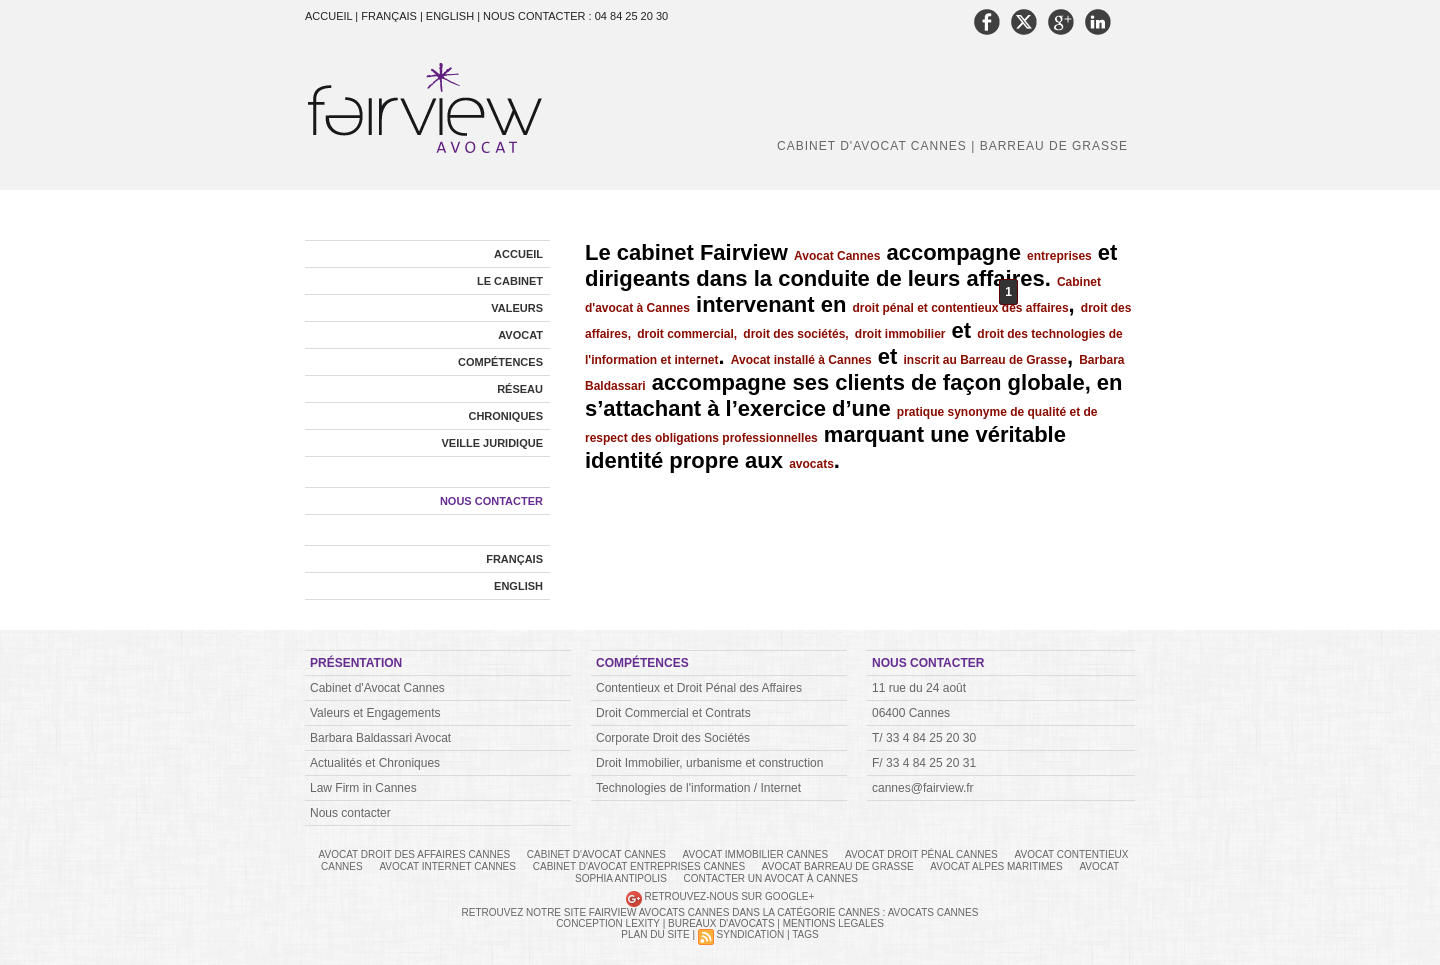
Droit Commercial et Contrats (673, 713)
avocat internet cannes (448, 866)
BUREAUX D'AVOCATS (721, 923)
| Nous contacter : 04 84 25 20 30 (572, 16)
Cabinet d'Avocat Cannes (377, 688)
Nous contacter (491, 501)
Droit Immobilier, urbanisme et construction (709, 763)
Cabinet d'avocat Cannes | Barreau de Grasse (952, 146)
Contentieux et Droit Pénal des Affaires (699, 688)
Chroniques (505, 416)
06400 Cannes (911, 713)
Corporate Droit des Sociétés (673, 738)
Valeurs (517, 308)
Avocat (520, 335)
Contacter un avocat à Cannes (771, 878)
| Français (387, 16)
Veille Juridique (492, 443)
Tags (805, 934)
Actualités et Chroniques (375, 763)
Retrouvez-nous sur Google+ (730, 896)
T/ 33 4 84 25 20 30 (924, 738)
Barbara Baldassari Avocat (380, 738)
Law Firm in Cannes (363, 788)
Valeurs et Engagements (375, 713)
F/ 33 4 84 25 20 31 (924, 763)
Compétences (500, 362)
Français (514, 559)
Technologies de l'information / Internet (698, 788)
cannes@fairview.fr (923, 788)
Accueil (330, 16)
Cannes (859, 912)
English (518, 586)
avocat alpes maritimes (997, 866)
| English (448, 16)
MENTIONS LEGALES (833, 923)
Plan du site (655, 934)
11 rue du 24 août (919, 688)
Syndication (751, 934)
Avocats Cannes (933, 912)
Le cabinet (510, 281)
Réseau (520, 389)
